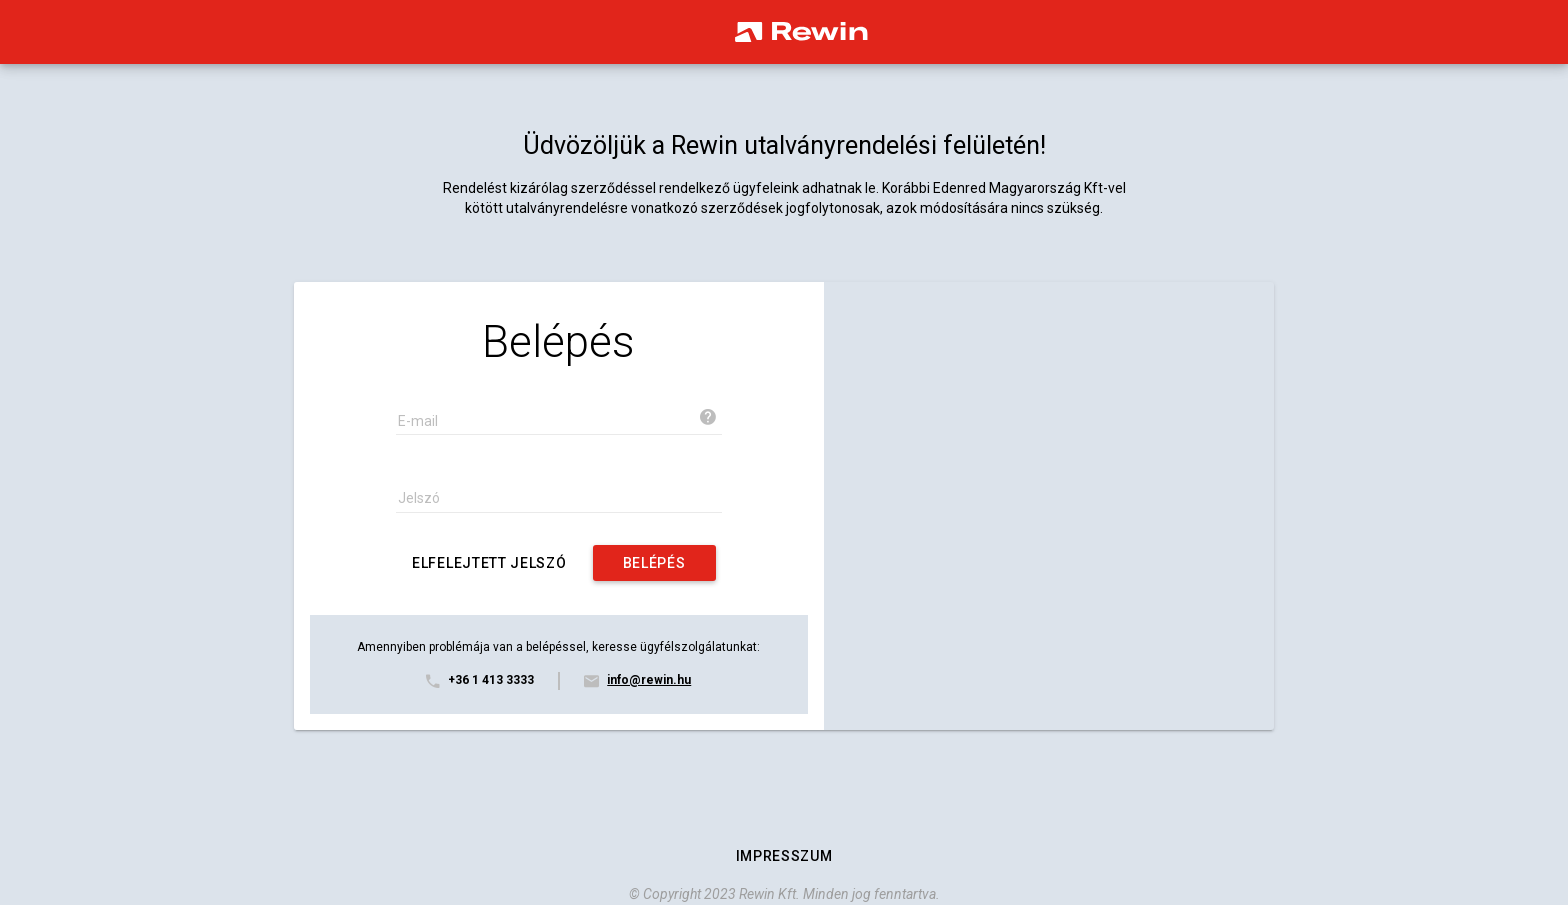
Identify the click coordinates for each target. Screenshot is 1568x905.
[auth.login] (654, 563)
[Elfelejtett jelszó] (489, 563)
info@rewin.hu (649, 680)
